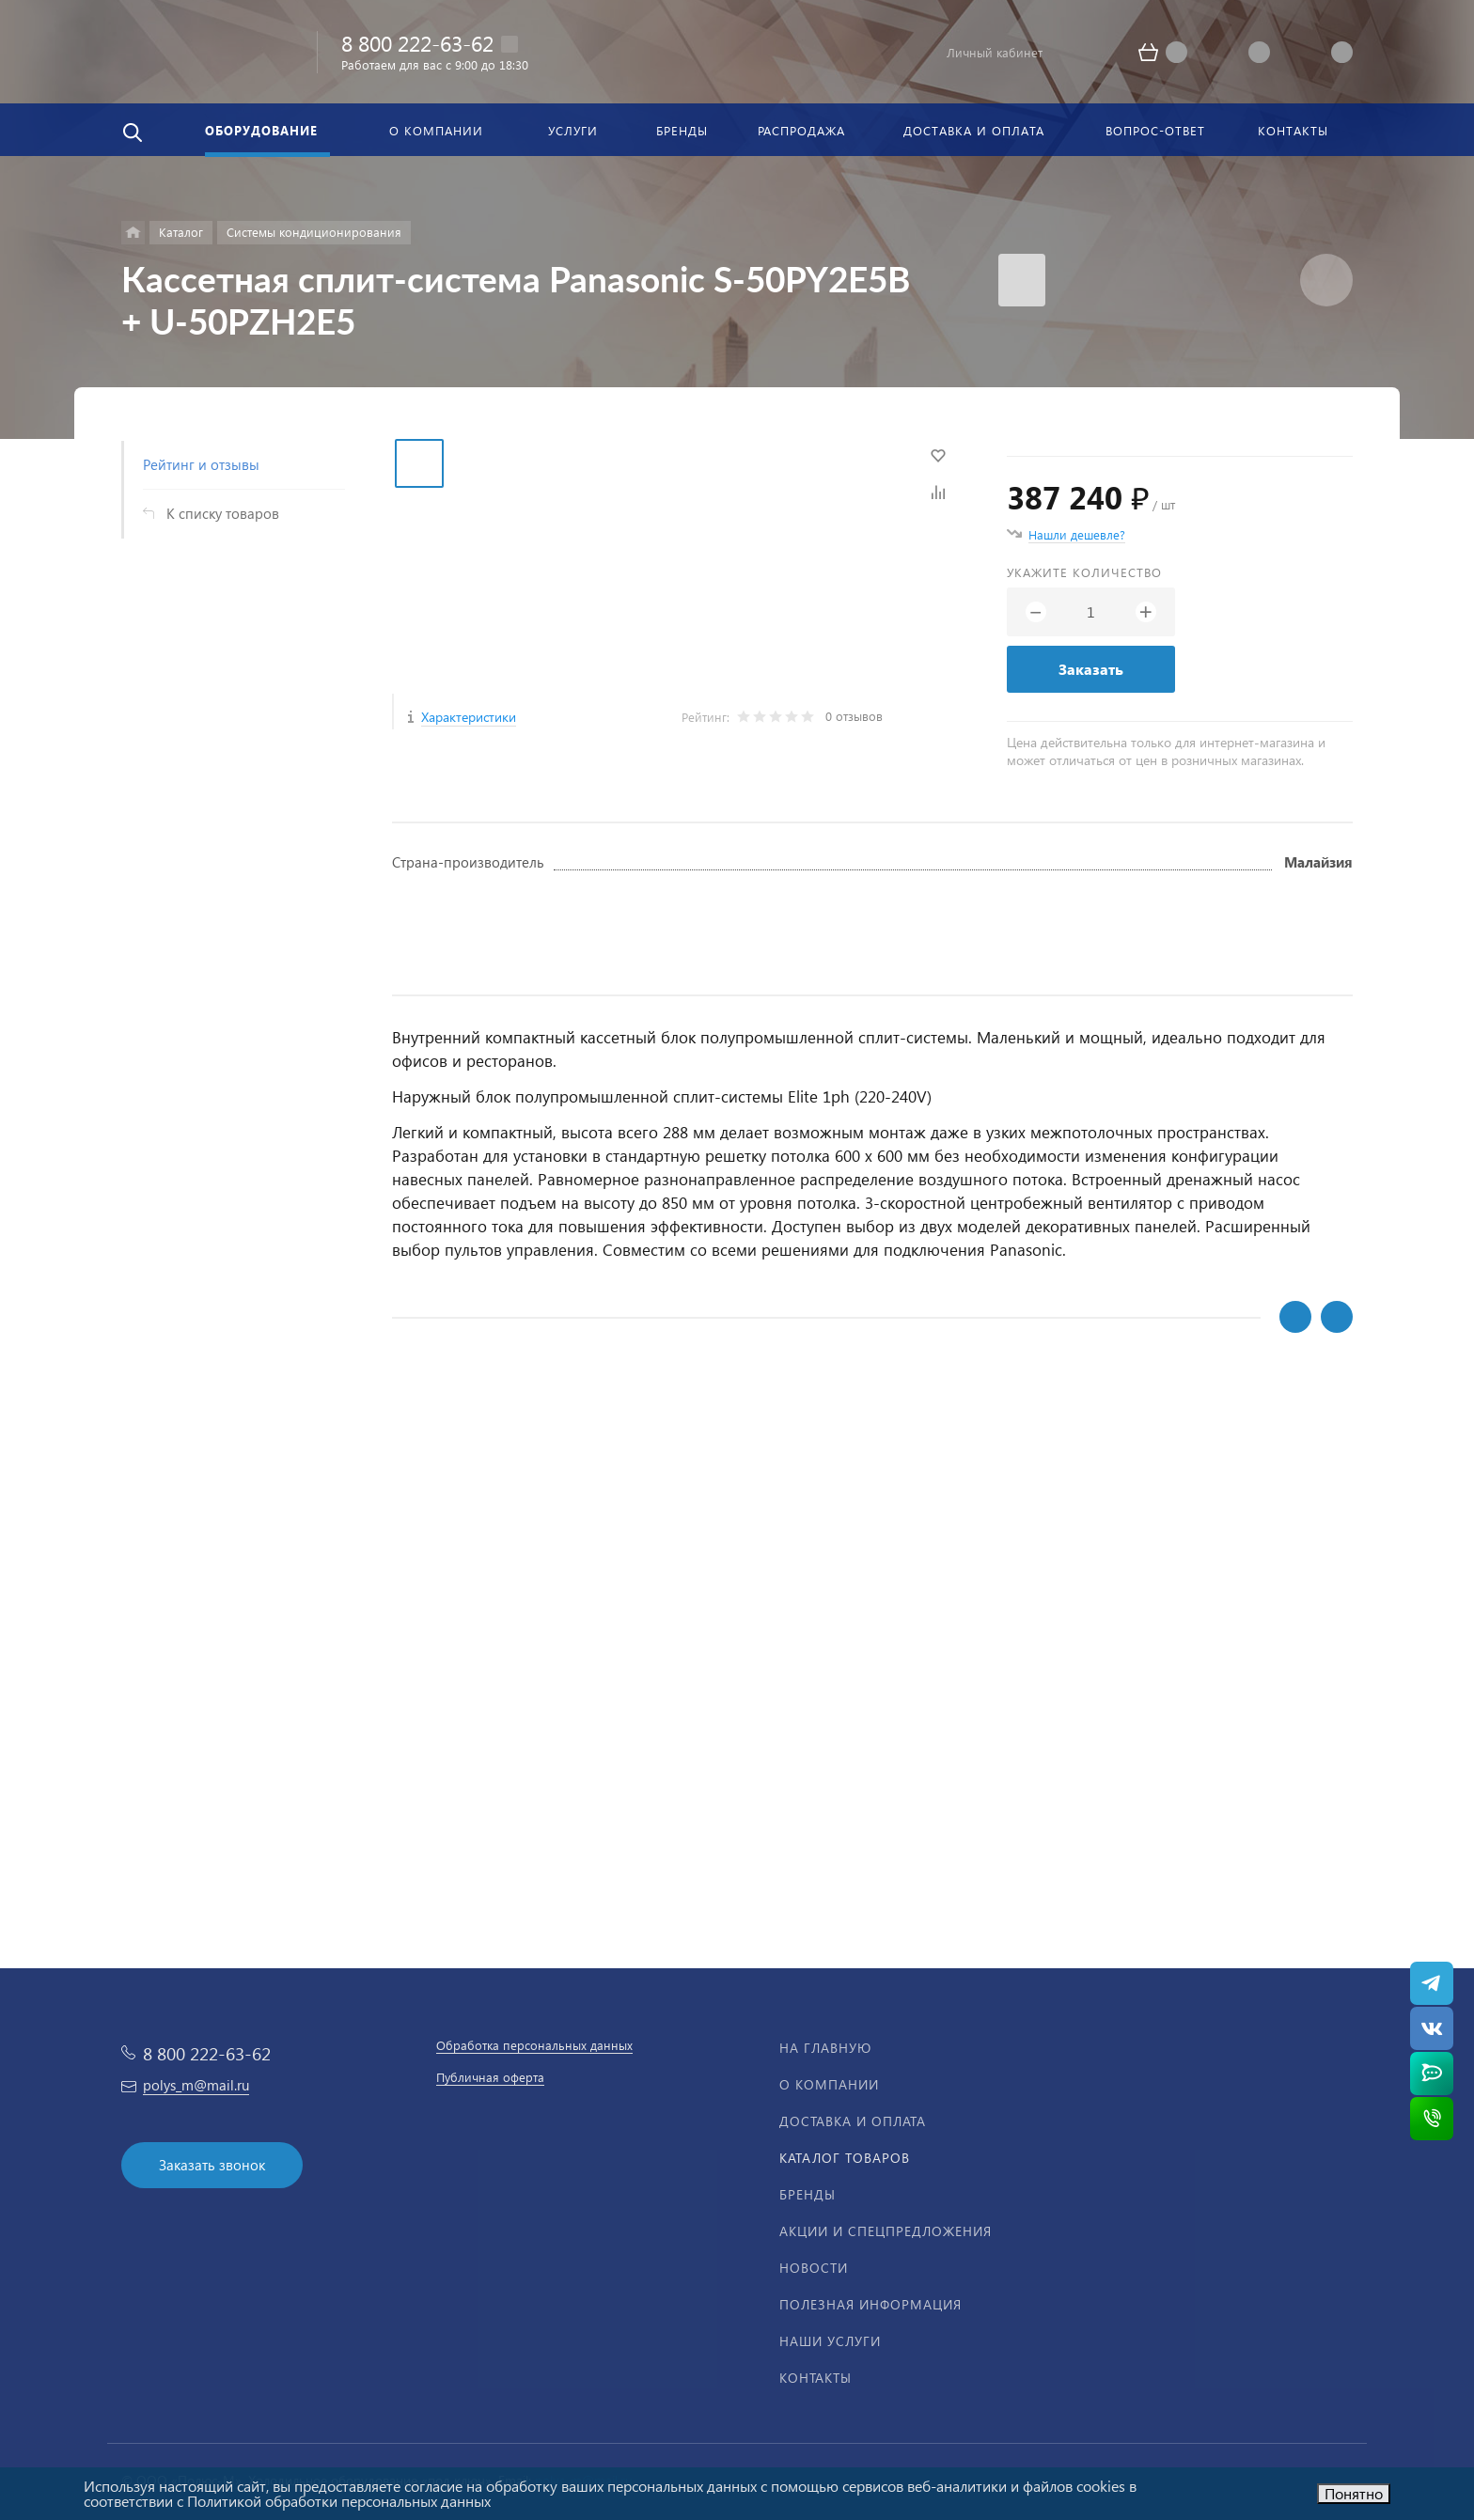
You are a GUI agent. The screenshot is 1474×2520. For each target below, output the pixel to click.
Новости (813, 2268)
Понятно (1354, 2493)
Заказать (1090, 669)
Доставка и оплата (852, 2121)
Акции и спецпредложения (885, 2231)
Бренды (807, 2194)
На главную (825, 2048)
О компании (829, 2084)
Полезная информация (870, 2304)
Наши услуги (830, 2341)
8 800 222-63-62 (417, 42)
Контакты (815, 2378)
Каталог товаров (844, 2158)
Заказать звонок (212, 2164)
